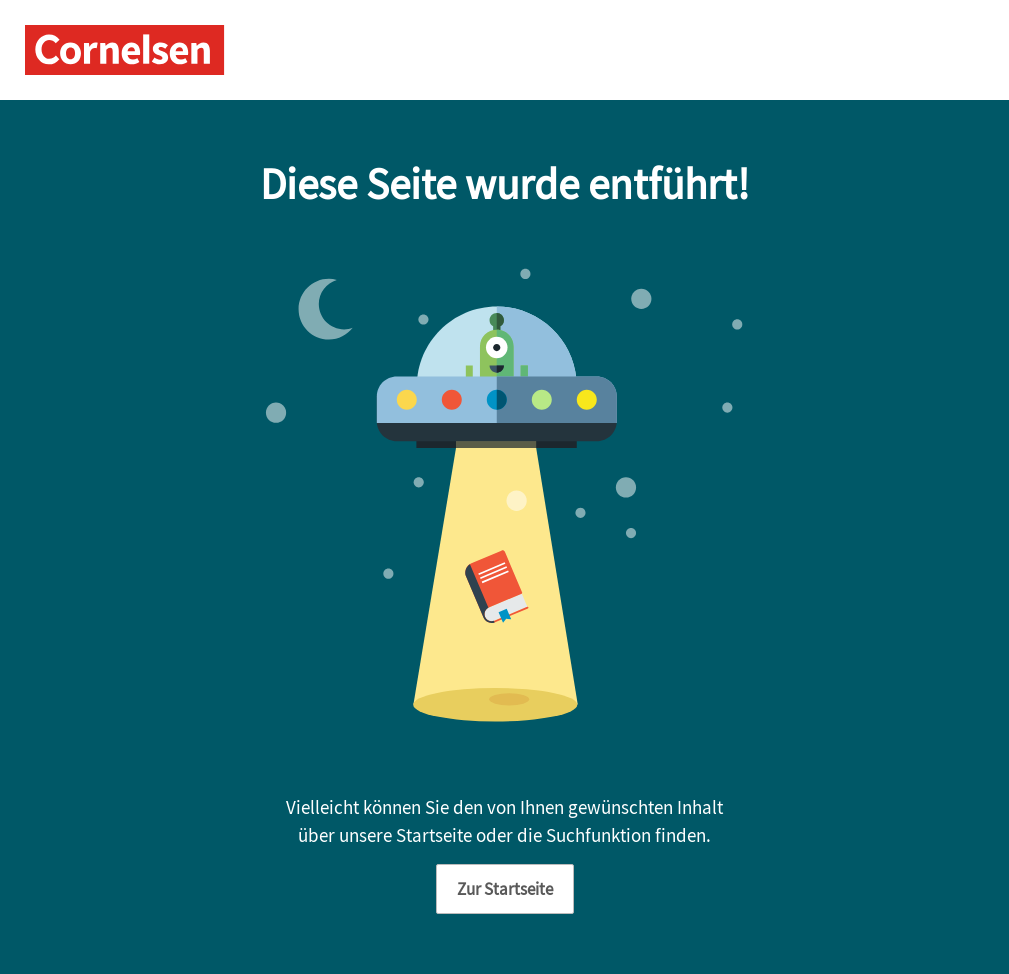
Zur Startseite (505, 889)
